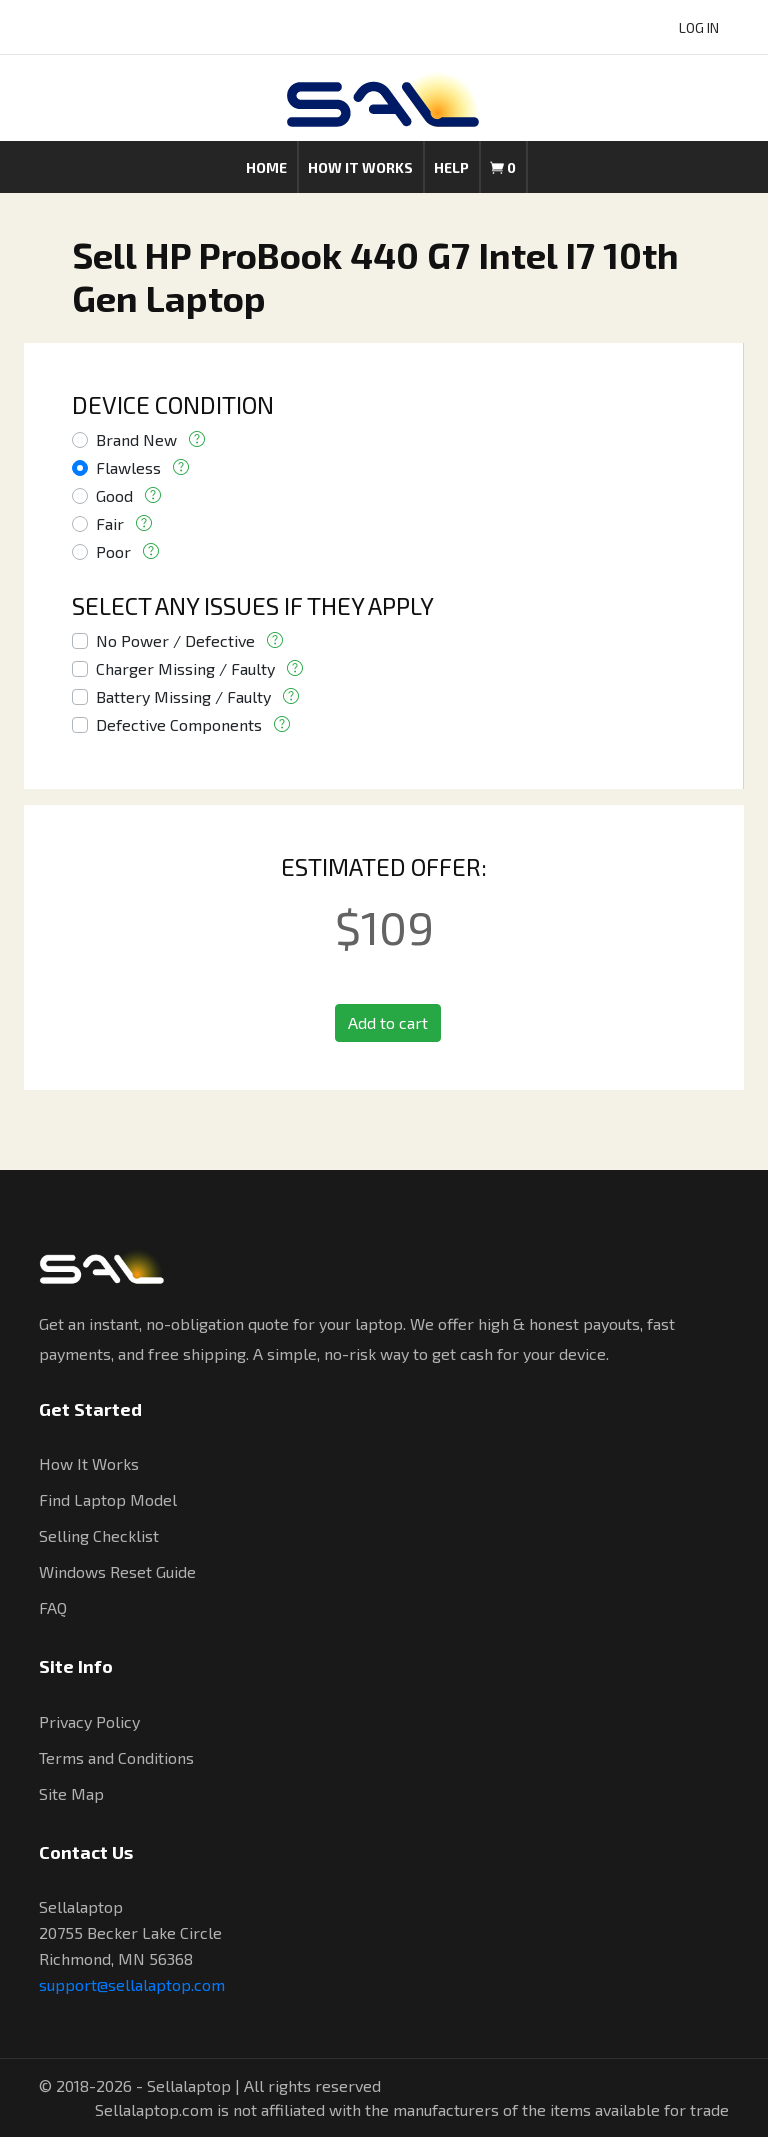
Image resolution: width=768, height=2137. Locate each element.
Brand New (136, 439)
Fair (110, 523)
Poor (113, 551)
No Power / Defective (175, 640)
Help (451, 167)
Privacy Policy (89, 1721)
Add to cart (388, 1022)
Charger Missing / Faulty (185, 668)
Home (266, 167)
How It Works (89, 1463)
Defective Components (179, 724)
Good (114, 495)
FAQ (53, 1607)
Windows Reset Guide (117, 1571)
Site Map (71, 1793)
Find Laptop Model (108, 1499)
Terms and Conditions (116, 1757)
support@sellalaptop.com (132, 1984)
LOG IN (699, 27)
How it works (360, 167)
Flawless (128, 467)
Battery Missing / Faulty (183, 696)
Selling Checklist (99, 1535)
